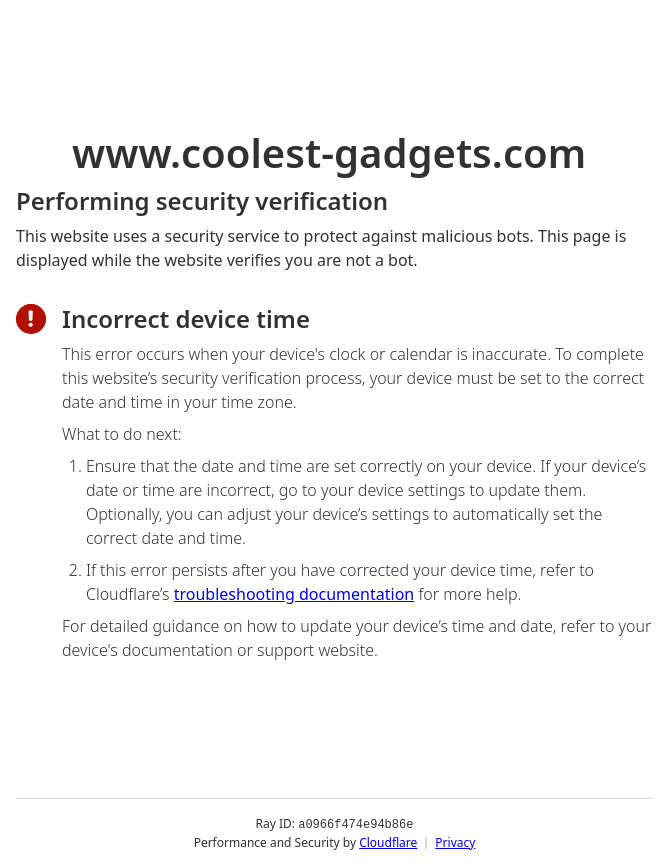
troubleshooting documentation (294, 594)
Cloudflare (388, 841)
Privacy (455, 841)
